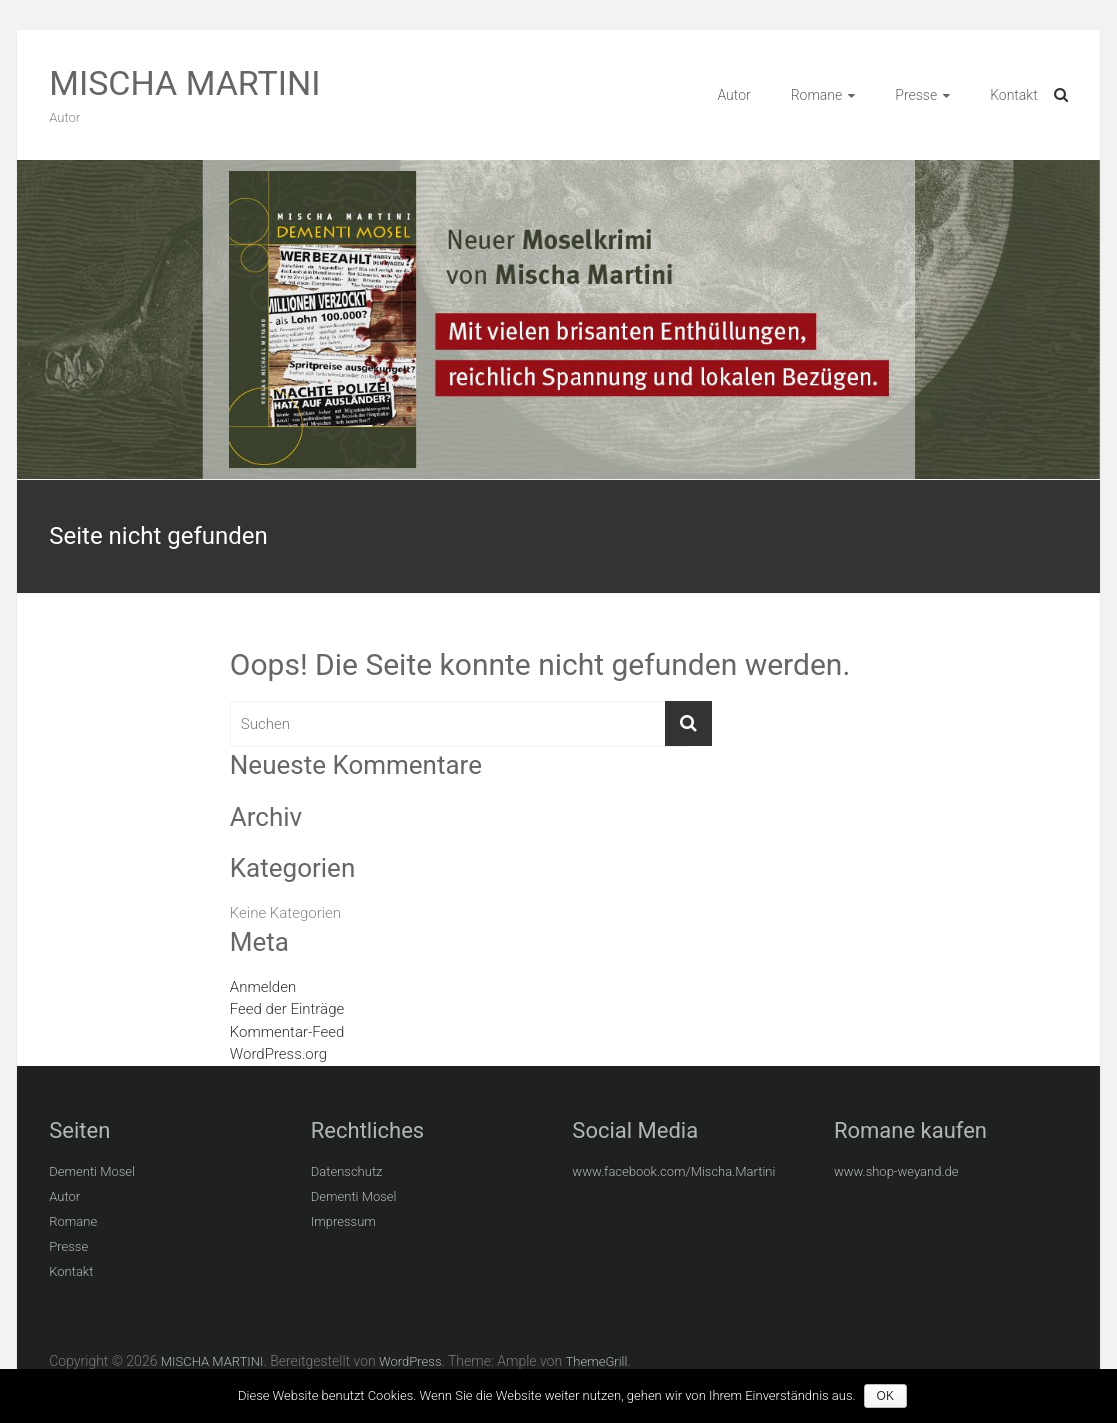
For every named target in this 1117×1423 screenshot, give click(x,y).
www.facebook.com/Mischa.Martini (673, 1171)
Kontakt (1014, 95)
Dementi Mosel (92, 1171)
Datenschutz (347, 1171)
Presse (916, 95)
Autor (733, 95)
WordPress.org (278, 1054)
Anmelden (263, 987)
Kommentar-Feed (287, 1032)
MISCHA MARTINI (184, 83)
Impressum (343, 1221)
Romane (817, 95)
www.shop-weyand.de (896, 1171)
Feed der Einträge (287, 1009)
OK (887, 1396)
